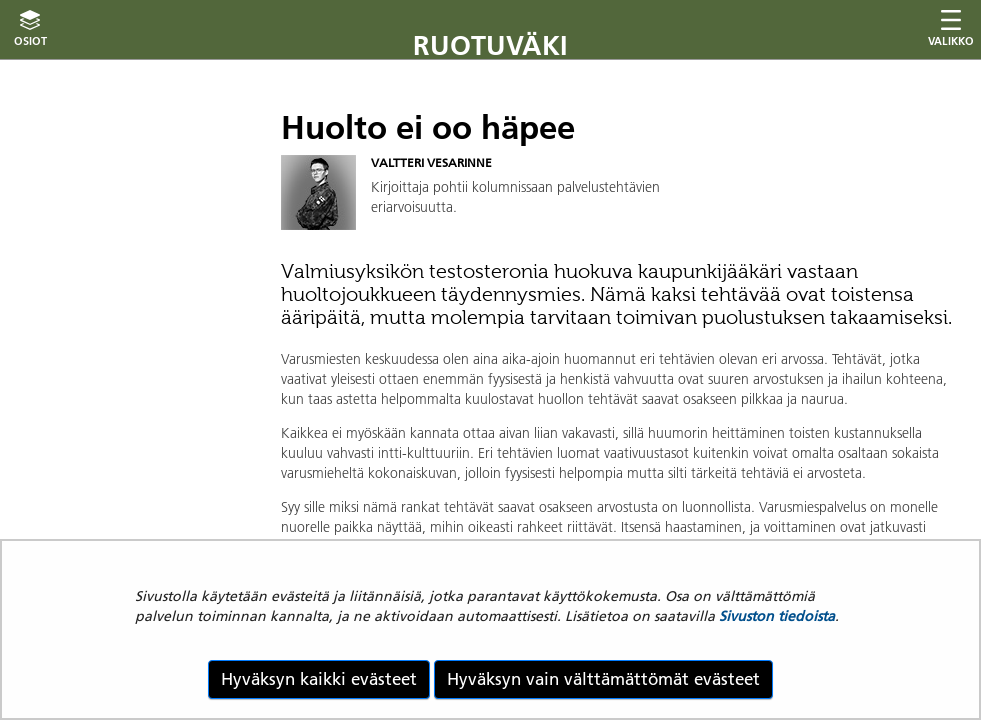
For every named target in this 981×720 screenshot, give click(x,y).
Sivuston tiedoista (777, 616)
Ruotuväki (490, 45)
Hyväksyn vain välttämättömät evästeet (603, 679)
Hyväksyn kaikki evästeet (319, 679)
